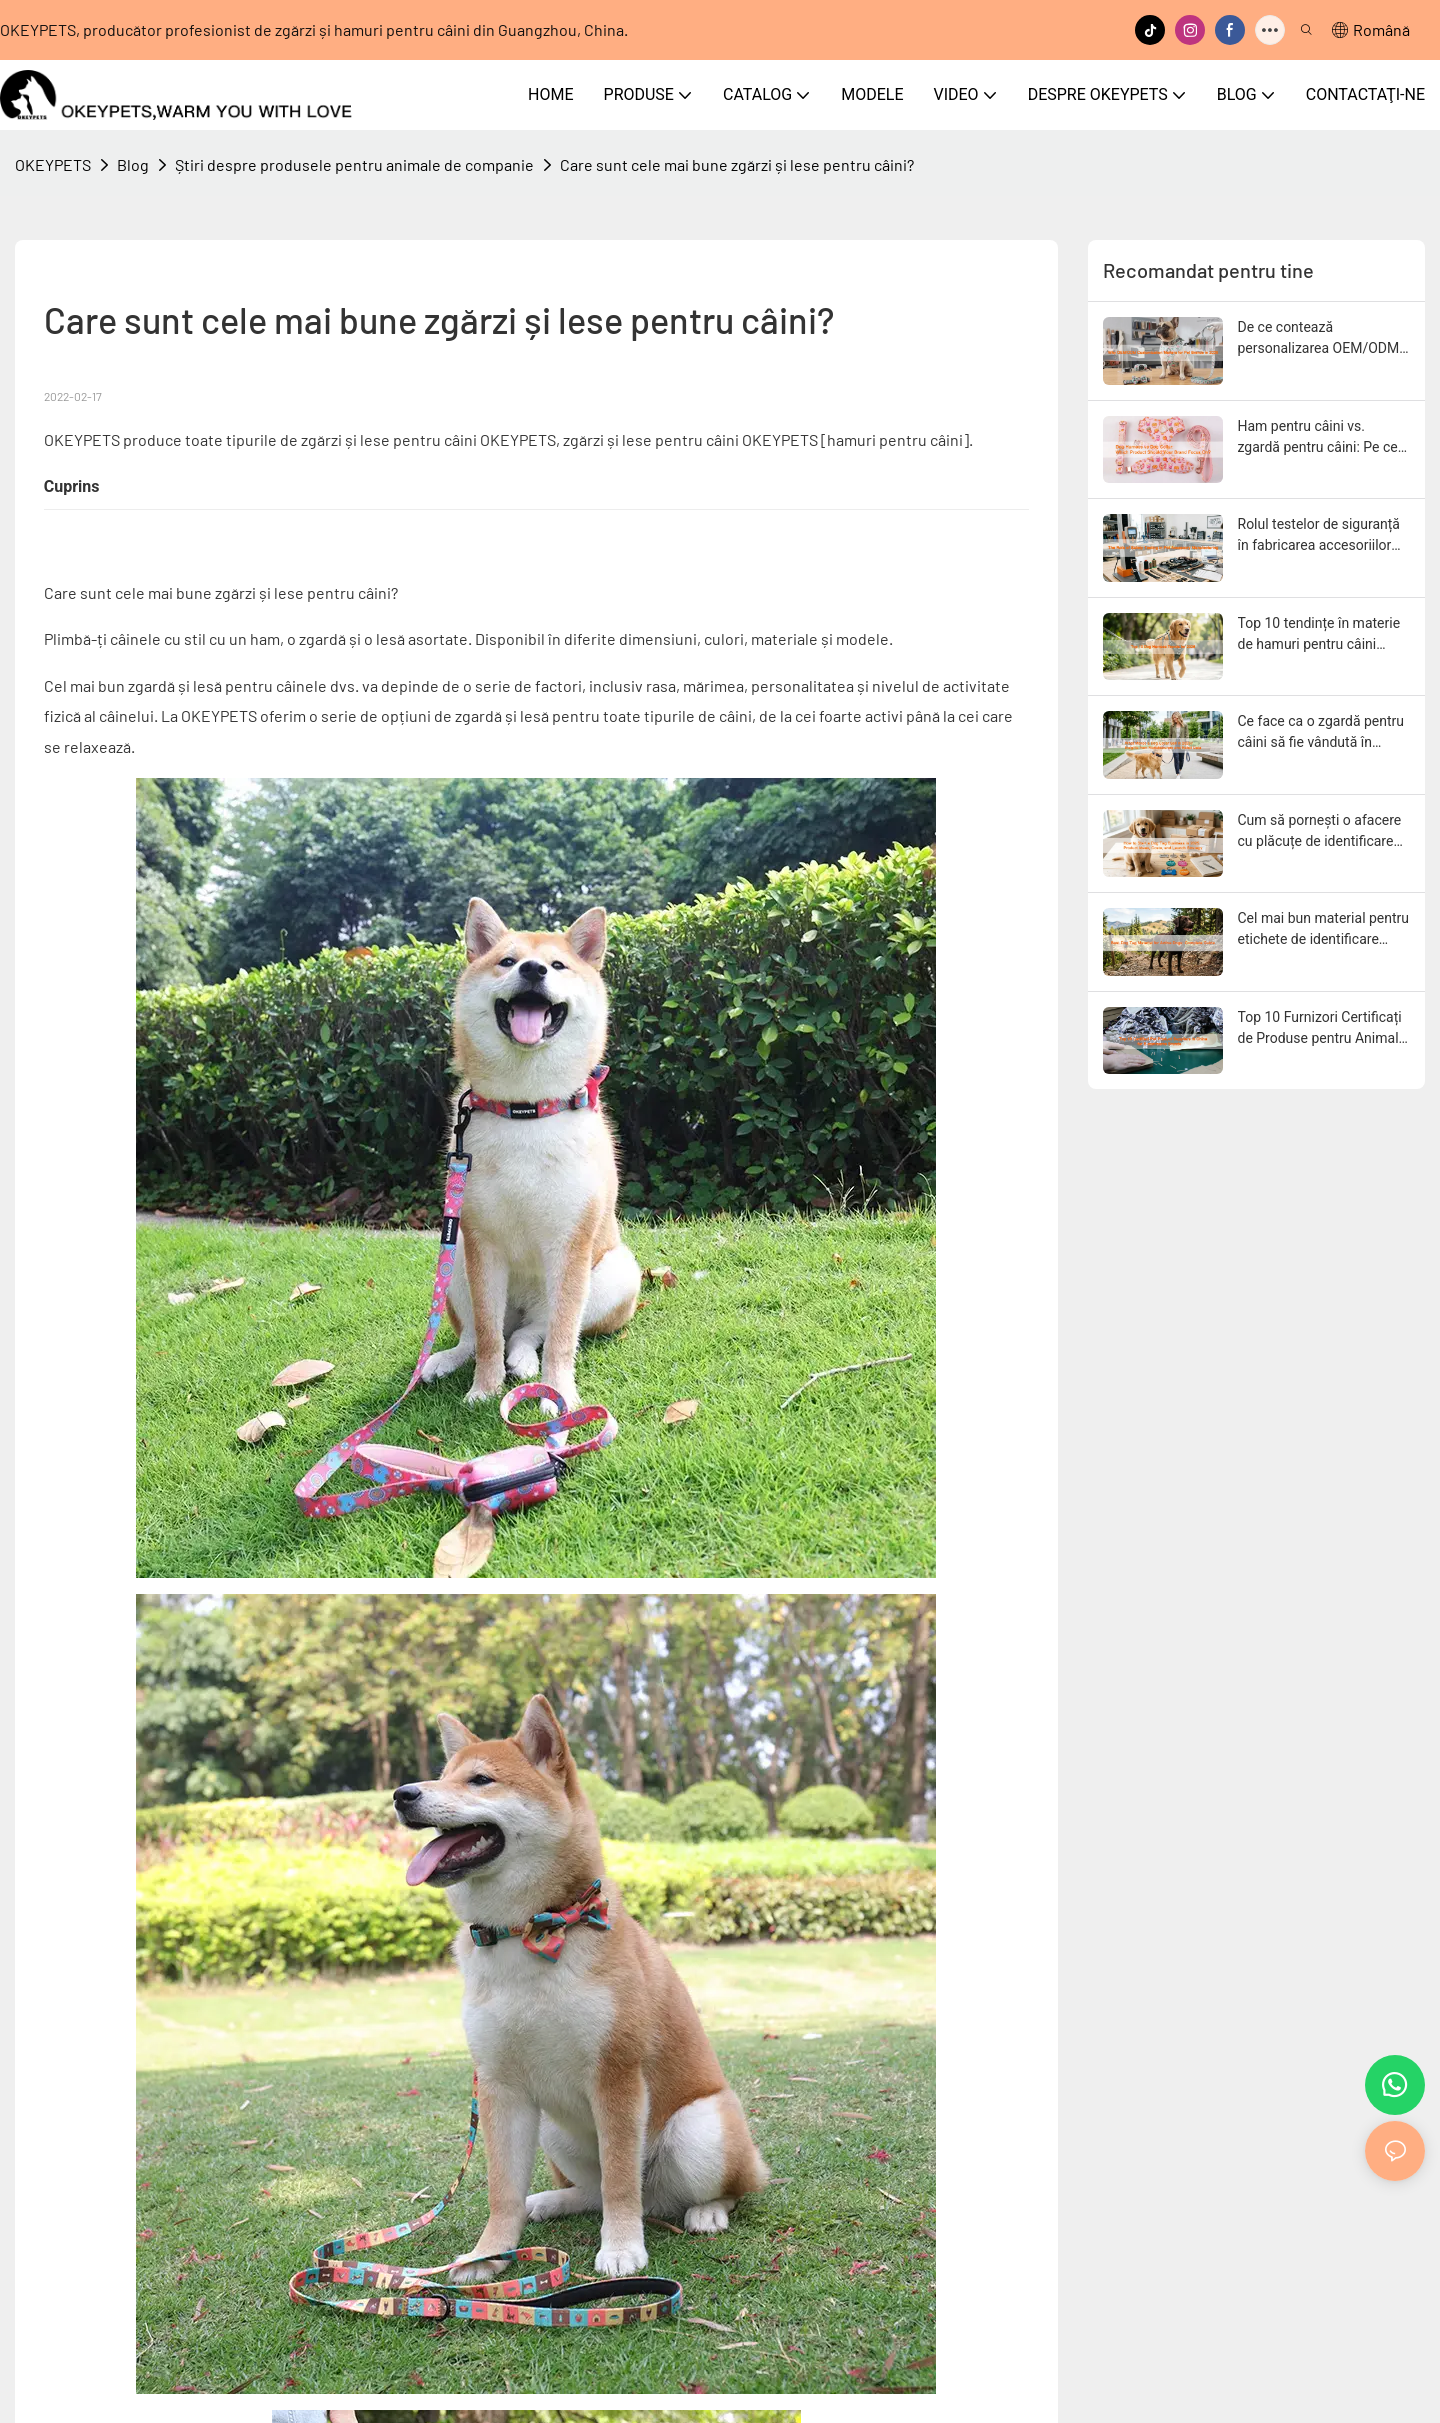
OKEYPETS (53, 164)
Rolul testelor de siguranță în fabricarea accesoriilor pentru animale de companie (1319, 536)
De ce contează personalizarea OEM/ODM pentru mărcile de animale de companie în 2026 (1319, 339)
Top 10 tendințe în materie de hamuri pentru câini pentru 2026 (1319, 635)
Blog (133, 164)
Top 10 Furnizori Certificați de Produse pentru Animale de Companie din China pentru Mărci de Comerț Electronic (1322, 1029)
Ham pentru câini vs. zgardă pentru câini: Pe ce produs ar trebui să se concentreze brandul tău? (1318, 438)
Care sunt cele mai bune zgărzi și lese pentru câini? (737, 164)
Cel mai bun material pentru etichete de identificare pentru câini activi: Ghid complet (1324, 930)
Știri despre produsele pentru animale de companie (354, 164)
